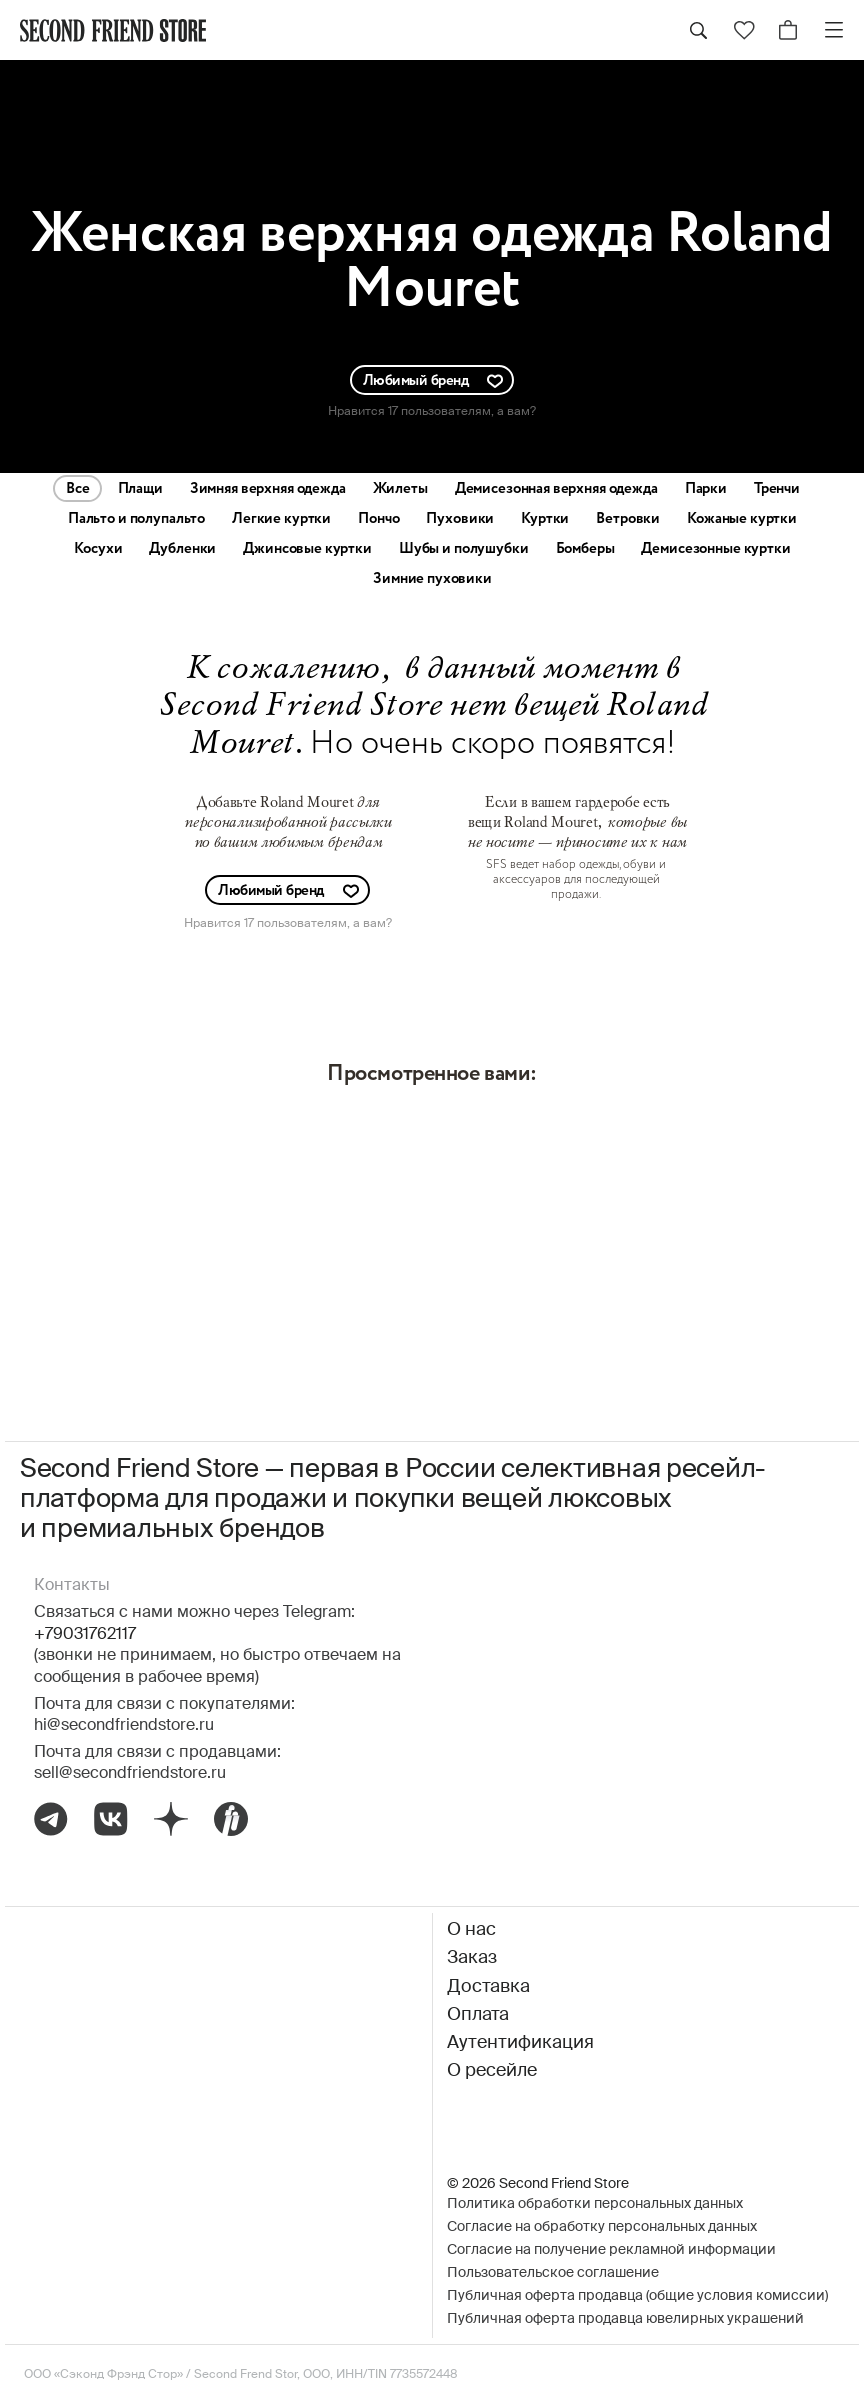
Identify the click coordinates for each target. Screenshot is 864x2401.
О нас (471, 1930)
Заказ (472, 1958)
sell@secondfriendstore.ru (130, 1774)
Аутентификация (520, 2043)
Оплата (478, 2015)
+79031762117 (85, 1635)
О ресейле (492, 2071)
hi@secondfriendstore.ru (124, 1726)
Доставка (488, 1987)
